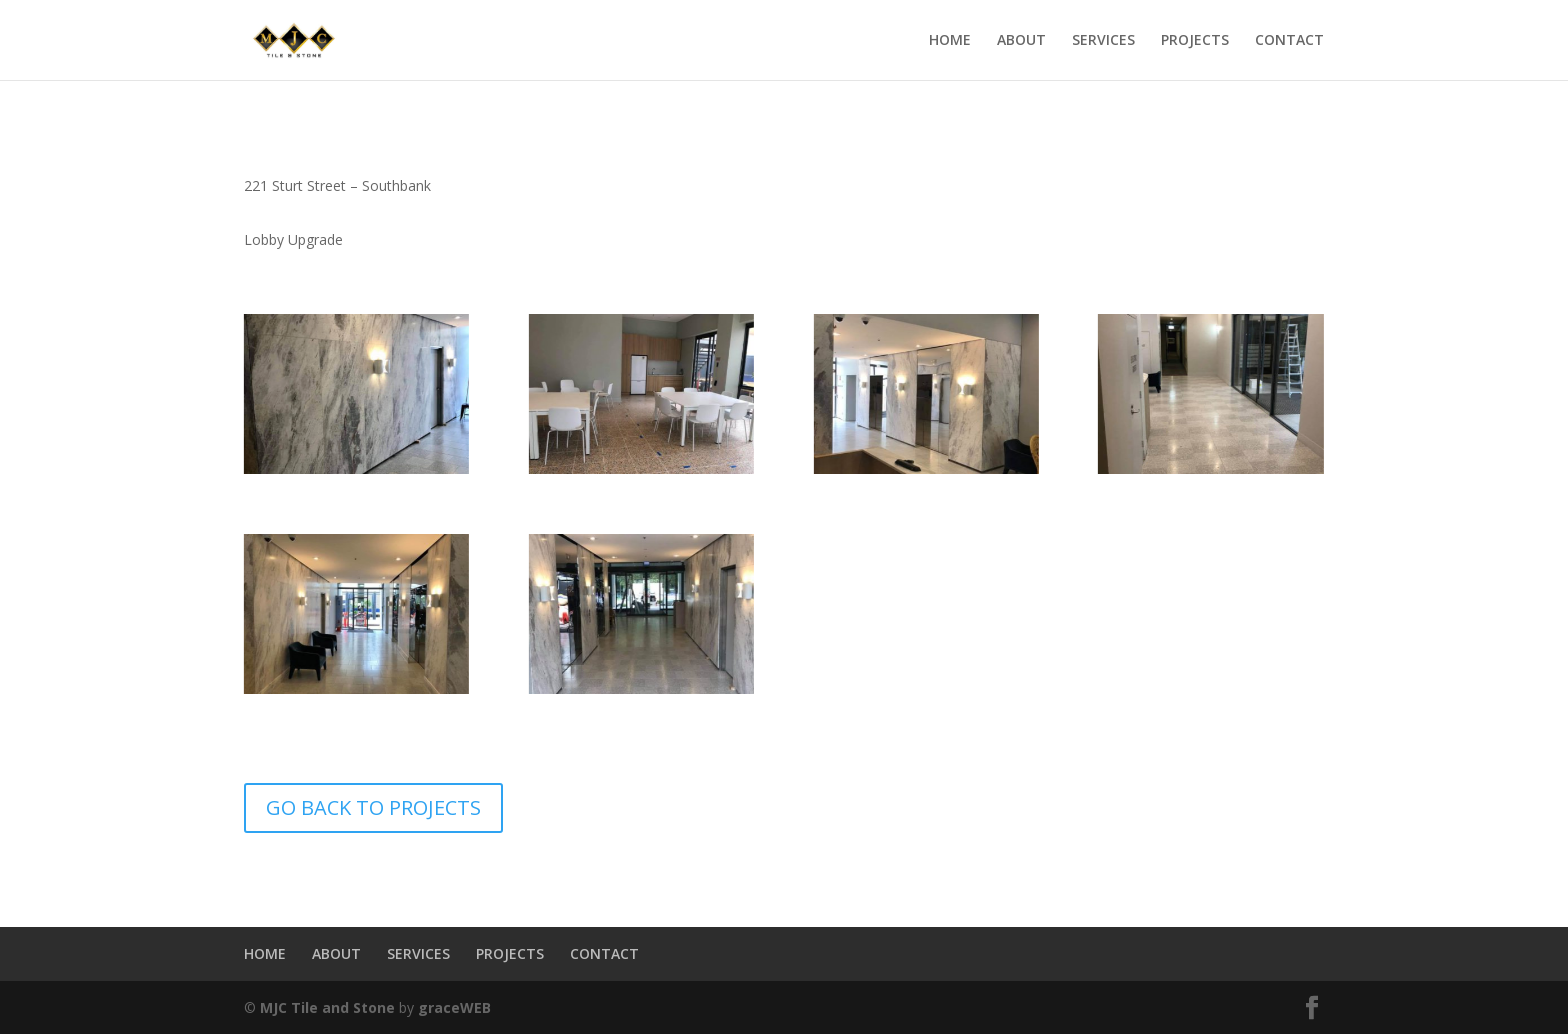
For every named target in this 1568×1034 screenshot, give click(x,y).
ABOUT (1021, 41)
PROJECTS (1195, 41)
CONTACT (1289, 41)
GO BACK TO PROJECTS (373, 807)
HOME (950, 41)
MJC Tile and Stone (327, 1007)
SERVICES (1103, 41)
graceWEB (454, 1007)
